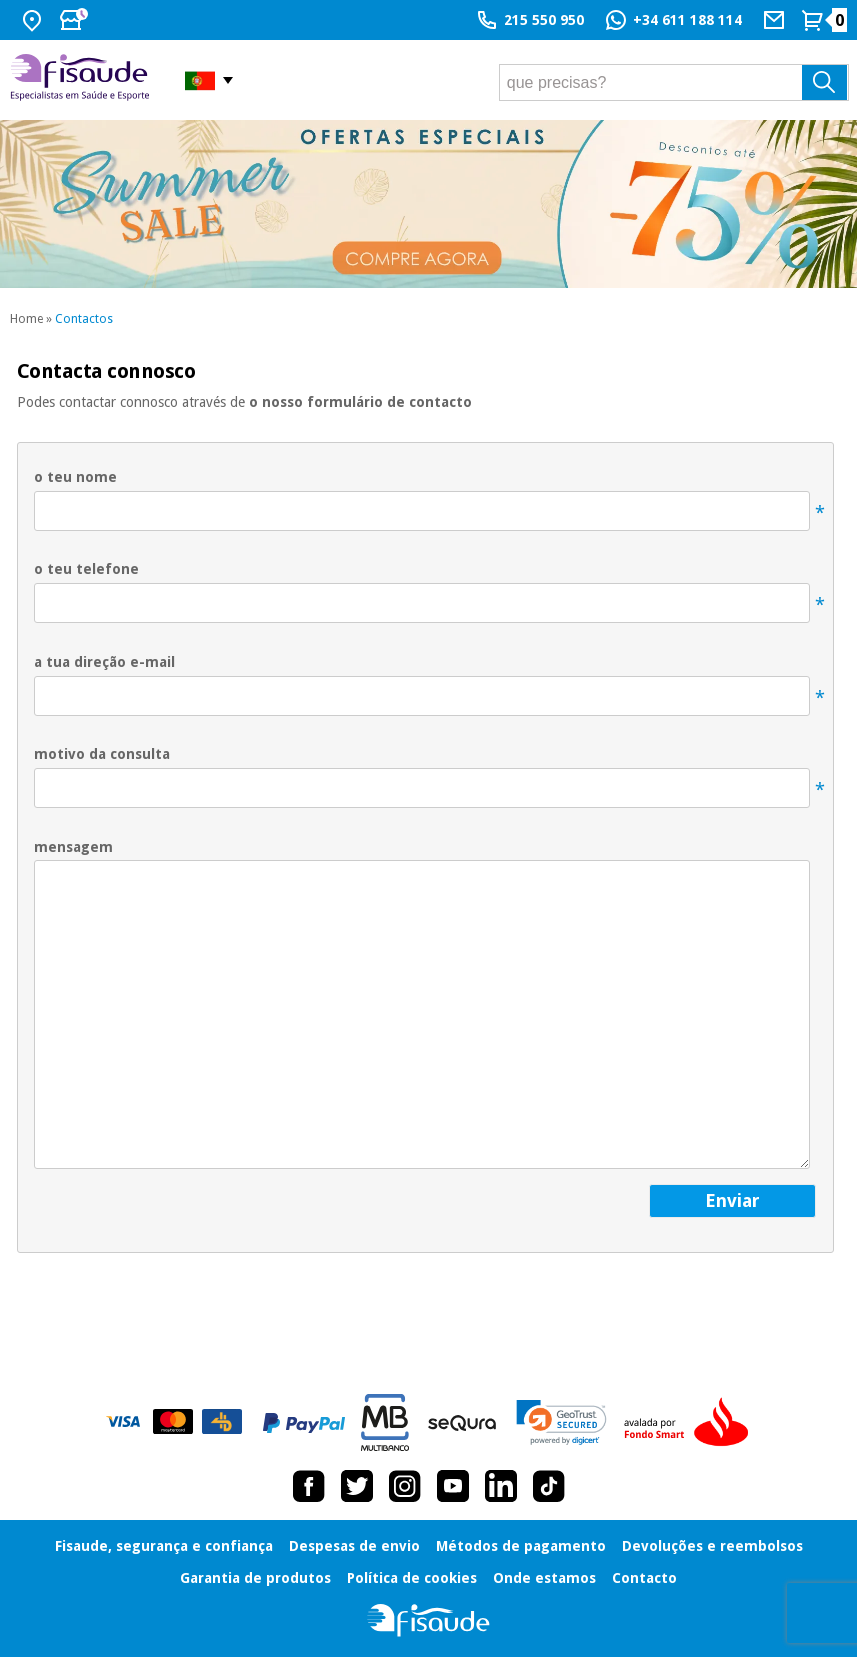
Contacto (644, 1578)
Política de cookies (412, 1578)
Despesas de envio (354, 1546)
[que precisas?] (674, 82)
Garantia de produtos (255, 1578)
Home (26, 319)
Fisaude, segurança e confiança (164, 1546)
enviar (732, 1200)
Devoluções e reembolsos (712, 1546)
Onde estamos (544, 1578)
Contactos (84, 319)
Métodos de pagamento (521, 1546)
